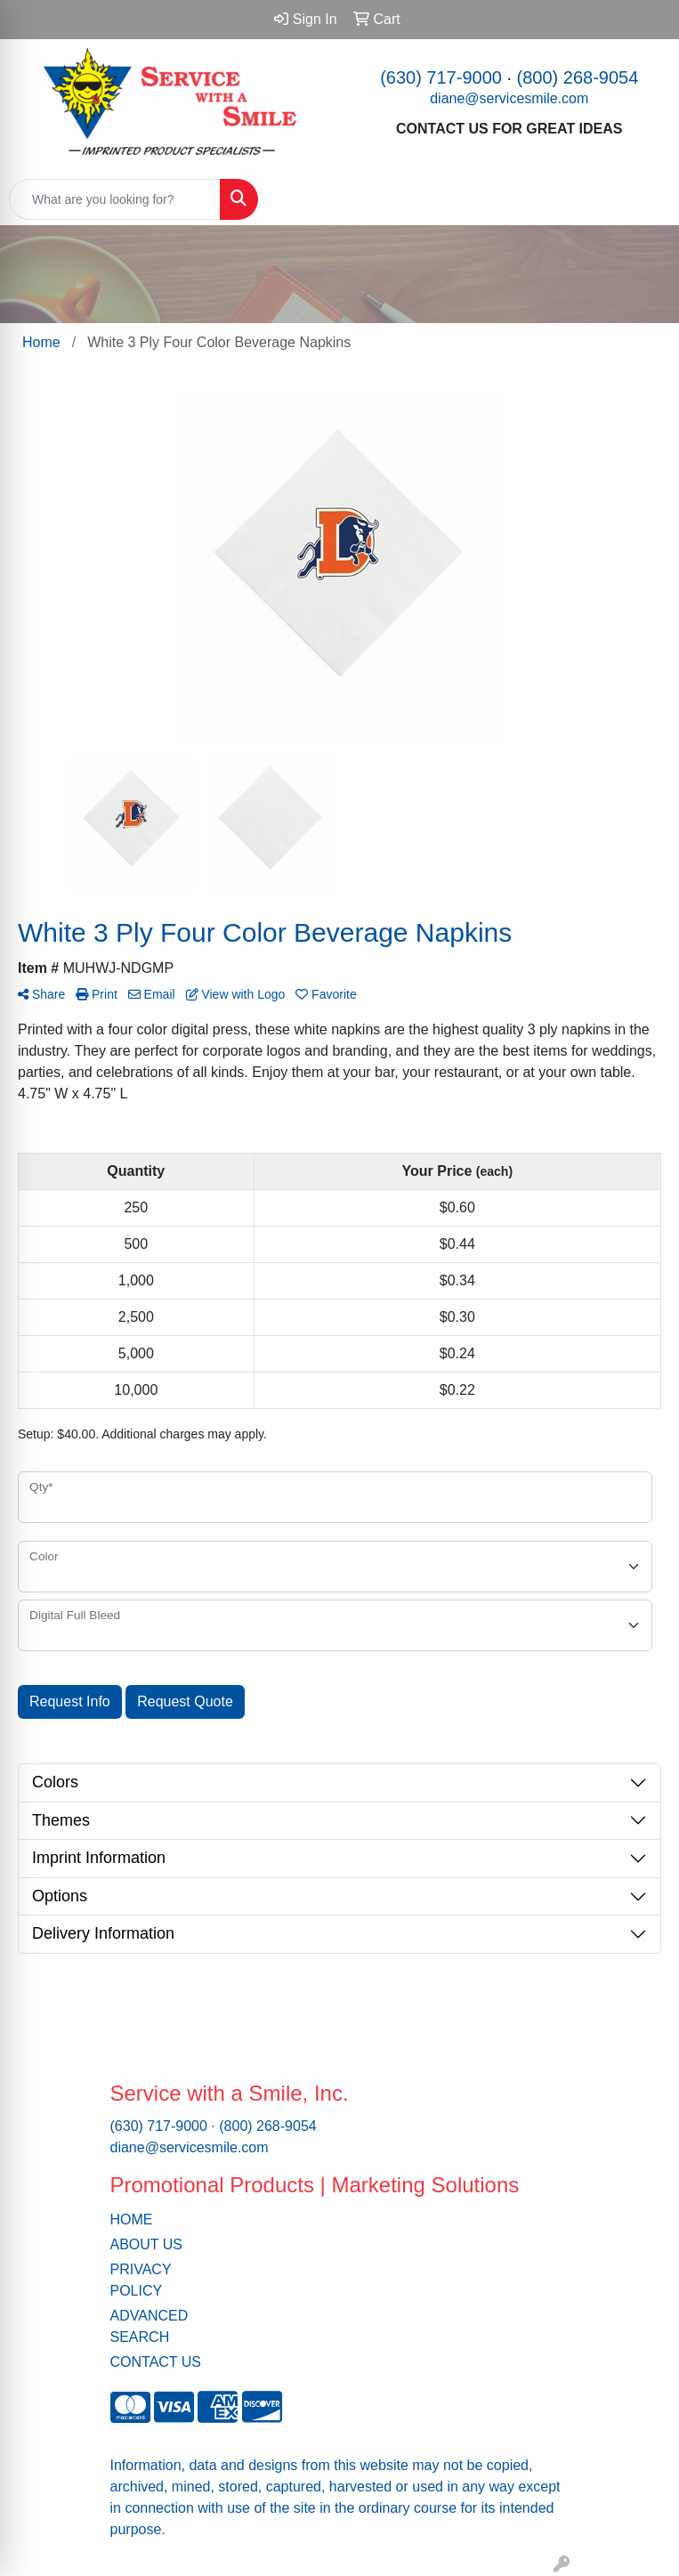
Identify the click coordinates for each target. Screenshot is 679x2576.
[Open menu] (643, 199)
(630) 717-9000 (441, 77)
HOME (131, 2219)
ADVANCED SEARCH (149, 2326)
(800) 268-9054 (578, 77)
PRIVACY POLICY (141, 2280)
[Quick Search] (115, 199)
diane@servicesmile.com (509, 98)
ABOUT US (146, 2244)
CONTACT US (156, 2361)
